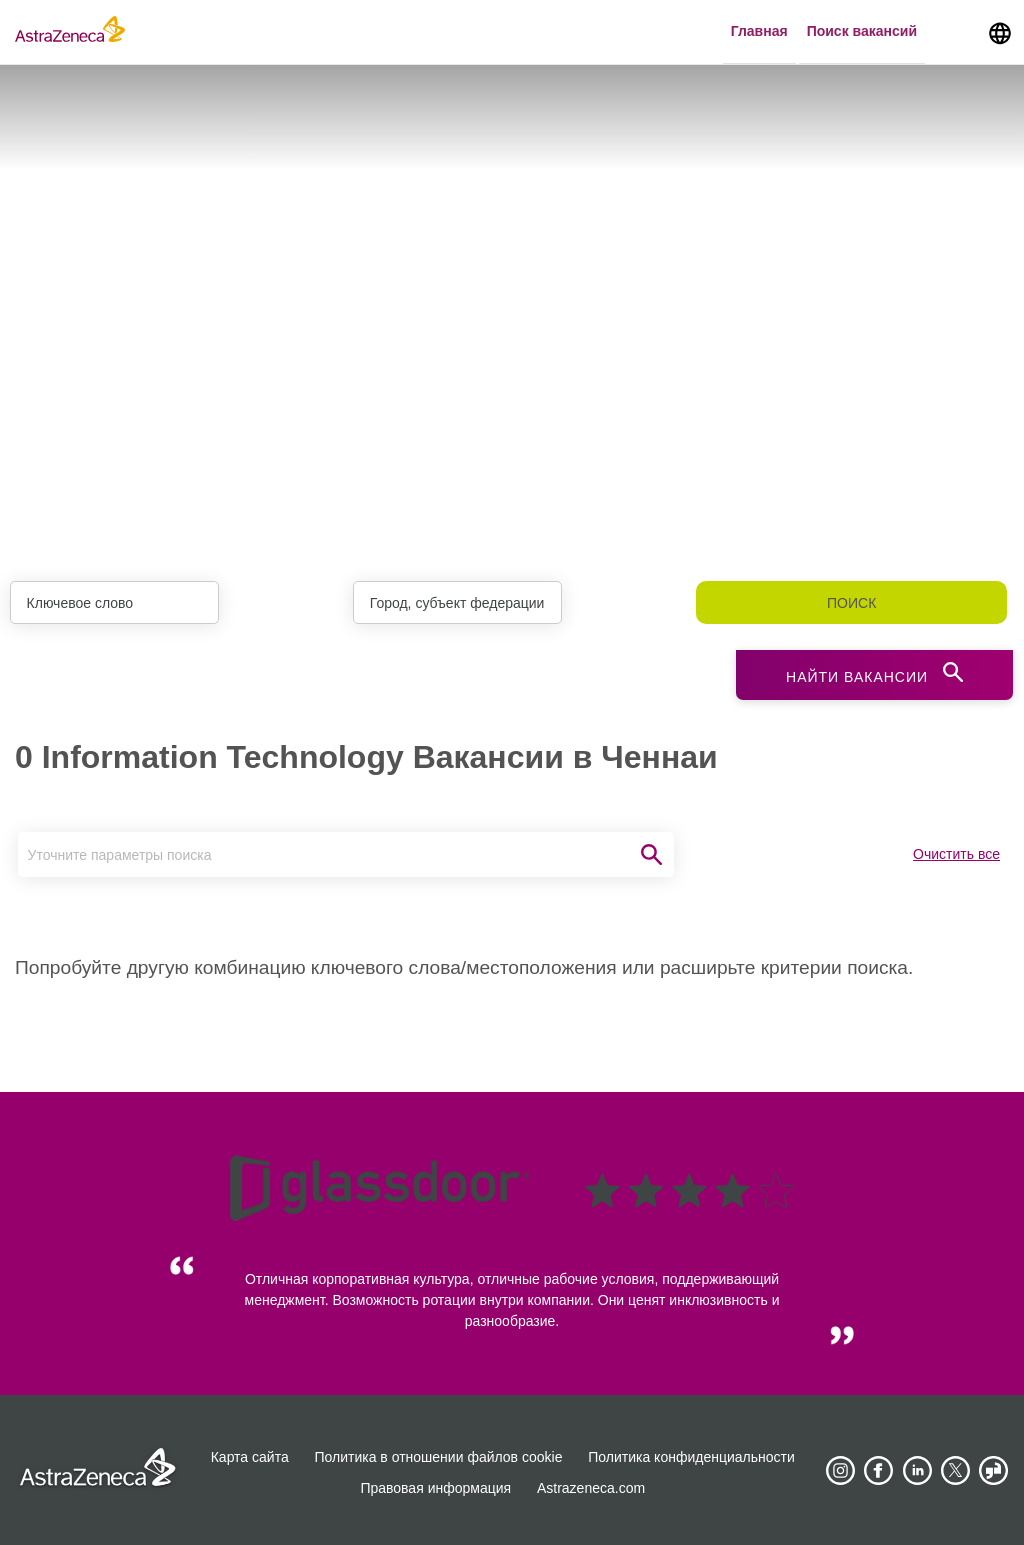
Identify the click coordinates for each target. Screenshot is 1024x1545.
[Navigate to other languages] (1000, 32)
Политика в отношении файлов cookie (439, 1457)
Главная (759, 31)
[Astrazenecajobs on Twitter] (956, 1471)
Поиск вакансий (862, 31)
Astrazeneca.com (591, 1488)
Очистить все (956, 854)
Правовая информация (435, 1488)
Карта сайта (250, 1457)
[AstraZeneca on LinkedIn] (917, 1471)
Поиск (851, 603)
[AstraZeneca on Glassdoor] (994, 1471)
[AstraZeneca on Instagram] (840, 1471)
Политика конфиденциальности (691, 1457)
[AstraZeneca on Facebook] (879, 1471)
